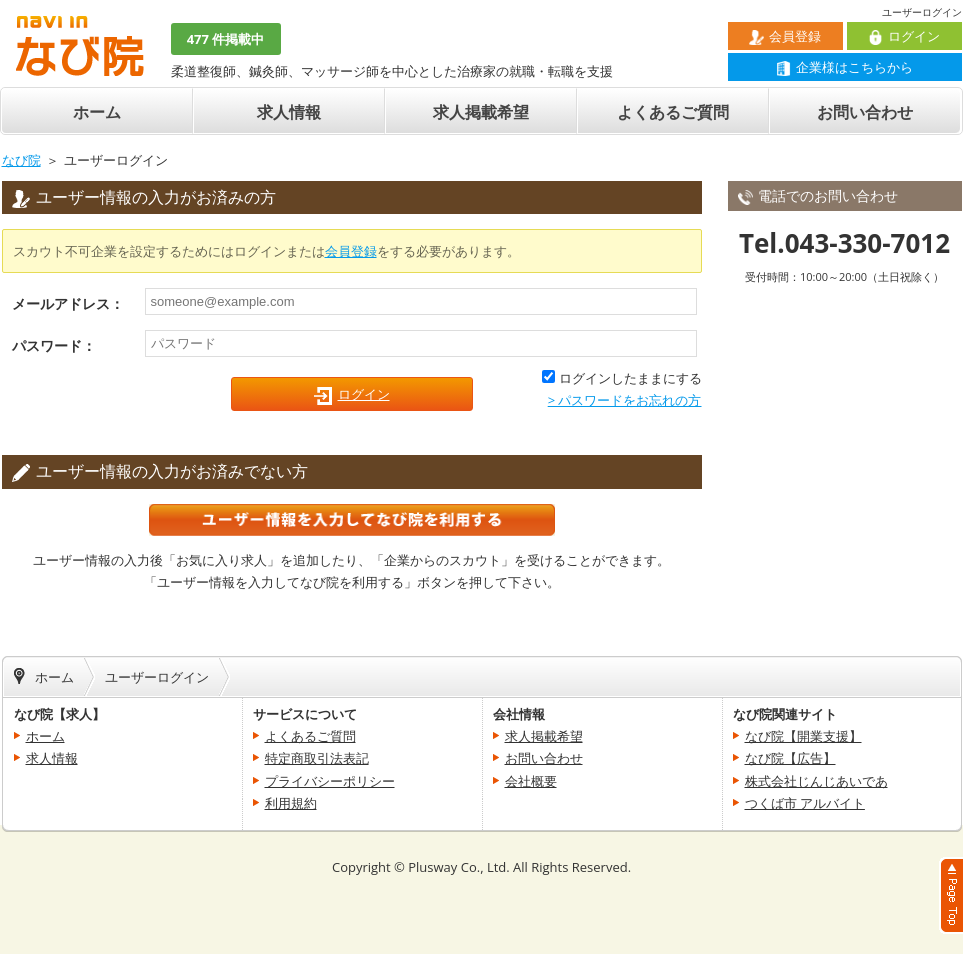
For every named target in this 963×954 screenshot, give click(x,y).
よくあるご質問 (673, 112)
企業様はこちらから (844, 67)
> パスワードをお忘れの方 (625, 400)
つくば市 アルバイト (805, 803)
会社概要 (531, 781)
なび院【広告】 (790, 758)
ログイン (904, 36)
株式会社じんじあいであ (816, 781)
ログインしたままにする (630, 378)
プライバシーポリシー (330, 781)
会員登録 (785, 36)
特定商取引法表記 (317, 758)
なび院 (21, 160)
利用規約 (291, 803)
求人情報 (289, 112)
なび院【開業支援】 (803, 736)
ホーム (97, 112)
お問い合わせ (865, 112)
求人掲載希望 (481, 112)
